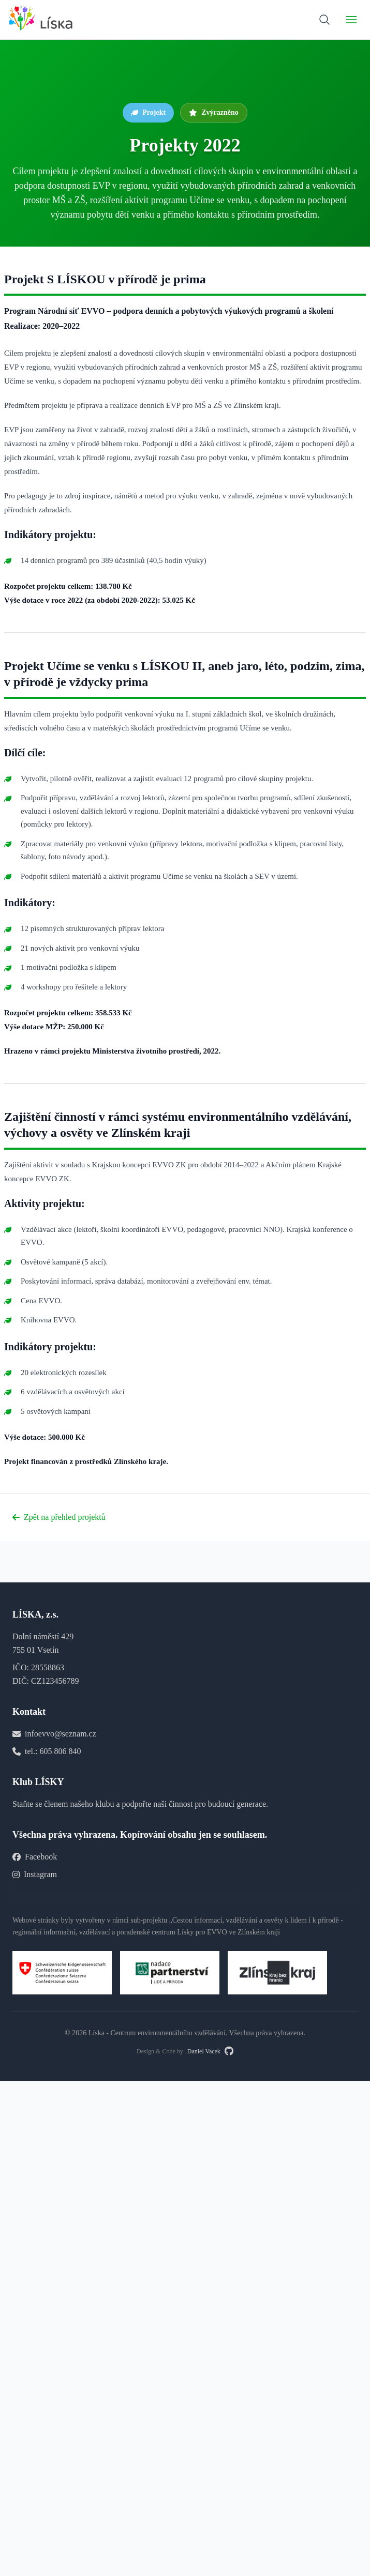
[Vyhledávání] (324, 19)
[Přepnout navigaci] (351, 19)
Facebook (34, 1856)
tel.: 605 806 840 (53, 1751)
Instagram (34, 1874)
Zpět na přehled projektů (59, 1517)
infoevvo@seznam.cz (60, 1733)
